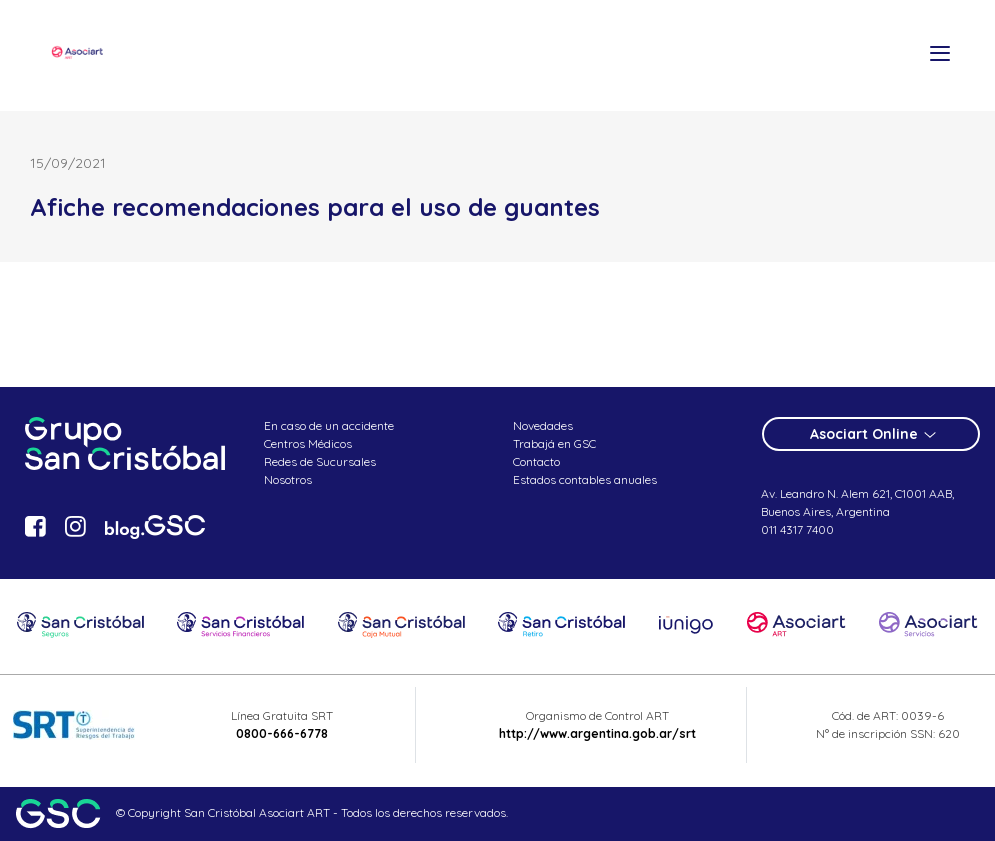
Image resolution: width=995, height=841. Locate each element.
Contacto (536, 461)
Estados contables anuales (585, 479)
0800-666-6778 (282, 733)
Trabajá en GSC (554, 443)
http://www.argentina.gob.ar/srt (597, 733)
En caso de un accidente (329, 425)
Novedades (543, 425)
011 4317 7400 (797, 529)
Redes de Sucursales (320, 461)
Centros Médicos (308, 443)
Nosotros (288, 479)
